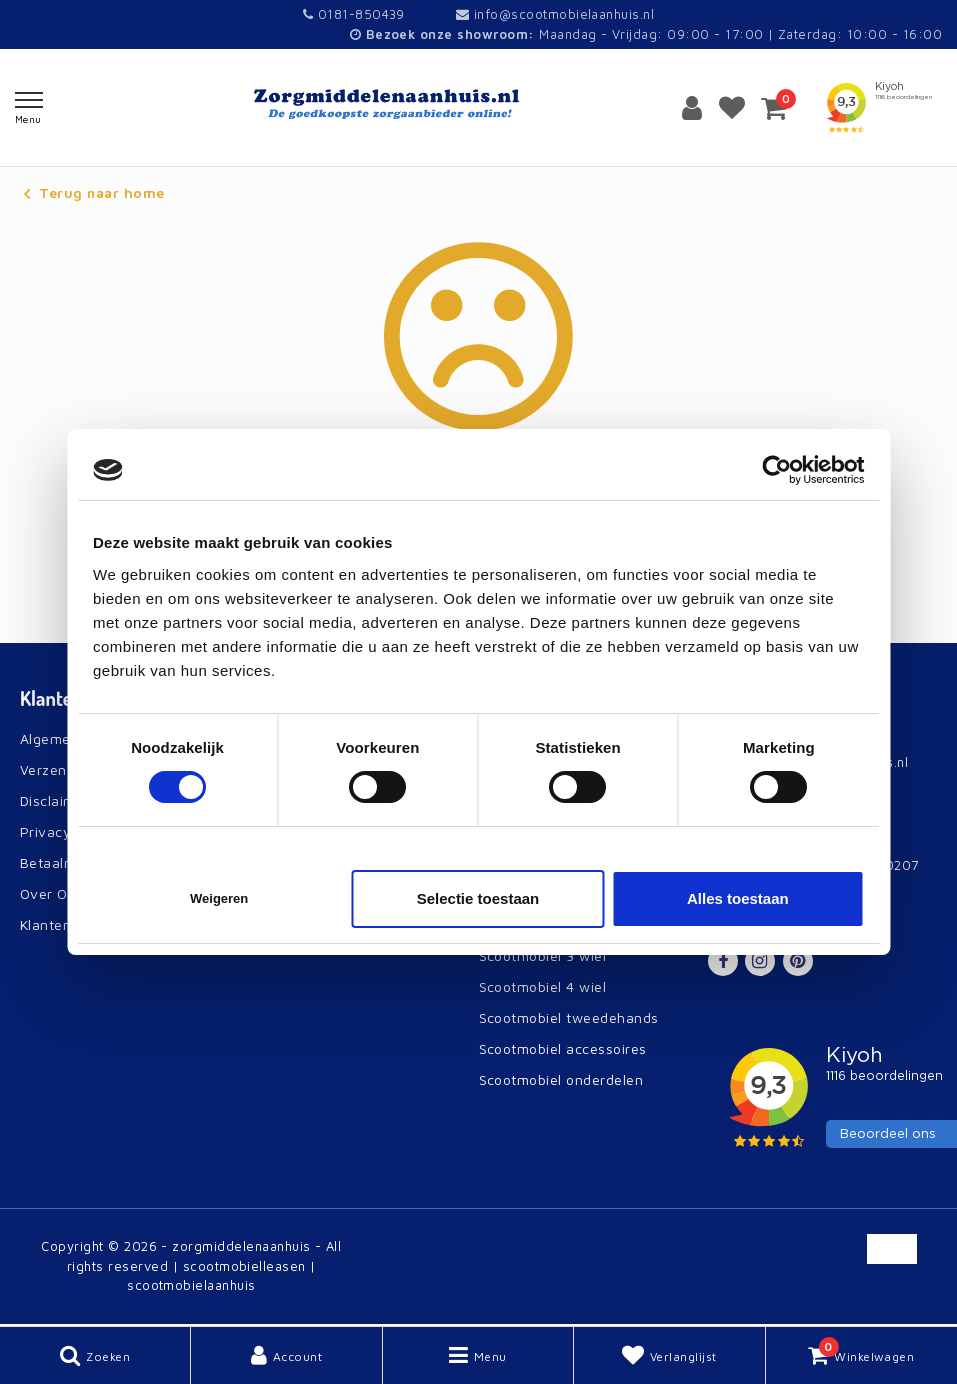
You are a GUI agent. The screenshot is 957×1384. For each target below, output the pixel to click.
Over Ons (52, 893)
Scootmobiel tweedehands (569, 1017)
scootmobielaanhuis (191, 1285)
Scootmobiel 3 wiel (543, 955)
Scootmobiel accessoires (563, 1048)
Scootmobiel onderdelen (561, 1079)
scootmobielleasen (244, 1266)
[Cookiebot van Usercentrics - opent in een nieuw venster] (776, 470)
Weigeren (219, 898)
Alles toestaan (738, 898)
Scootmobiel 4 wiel (543, 986)
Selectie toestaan (478, 898)
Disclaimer (55, 800)
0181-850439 (354, 14)
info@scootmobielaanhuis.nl (555, 14)
